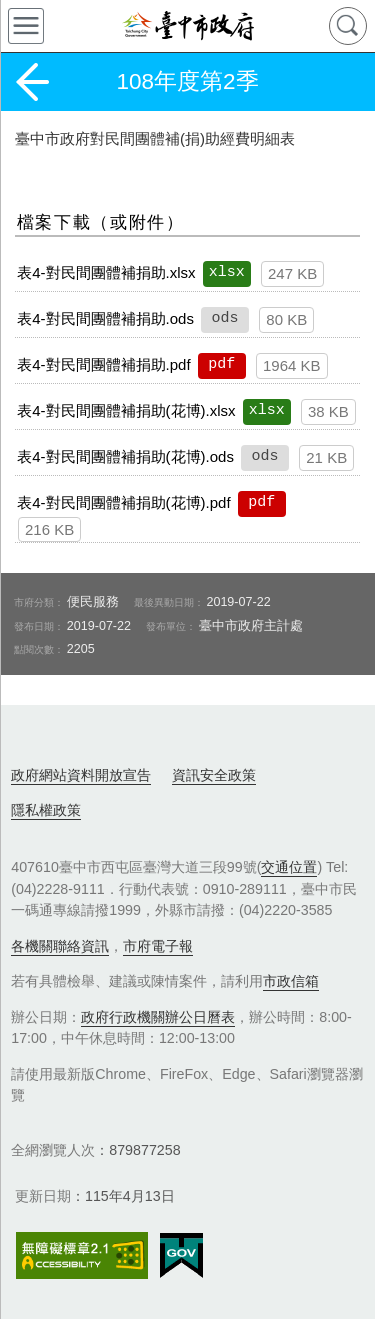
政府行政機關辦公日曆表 (158, 1017)
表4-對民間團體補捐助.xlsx (106, 272)
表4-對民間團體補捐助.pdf (103, 364)
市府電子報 (158, 946)
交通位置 (289, 867)
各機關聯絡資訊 (60, 946)
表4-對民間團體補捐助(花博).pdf (123, 502)
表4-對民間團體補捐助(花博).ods (125, 456)
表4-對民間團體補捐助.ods (105, 318)
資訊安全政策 (214, 775)
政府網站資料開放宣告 (81, 775)
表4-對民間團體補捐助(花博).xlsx (126, 410)
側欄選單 (26, 26)
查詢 (348, 26)
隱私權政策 (46, 810)
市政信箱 (291, 981)
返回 (32, 82)
